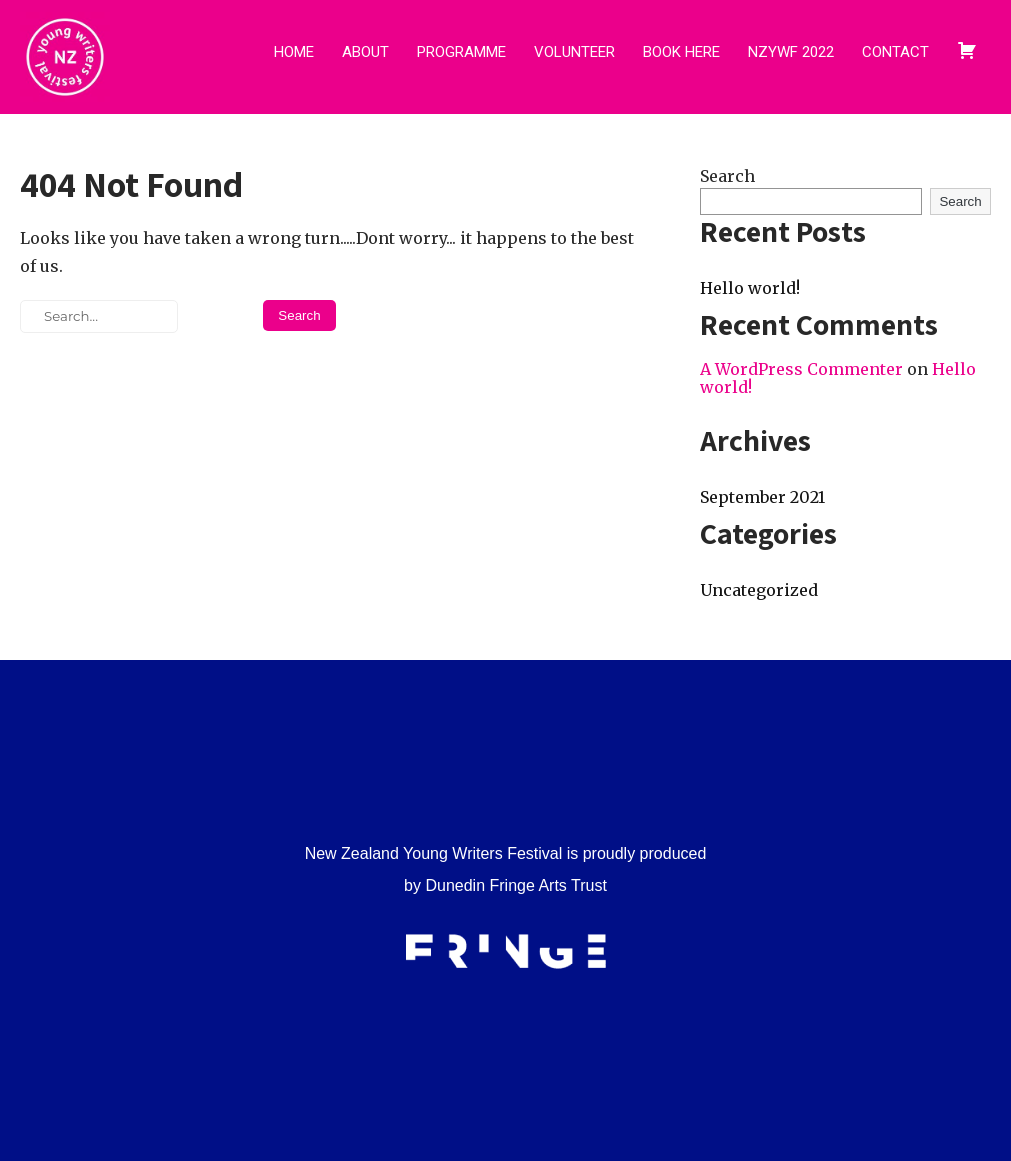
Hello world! (750, 288)
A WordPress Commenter (801, 369)
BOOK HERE (681, 52)
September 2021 (762, 497)
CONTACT (895, 52)
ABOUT (365, 52)
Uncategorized (759, 590)
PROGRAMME (461, 52)
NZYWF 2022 (791, 52)
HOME (294, 52)
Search (727, 176)
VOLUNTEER (574, 52)
